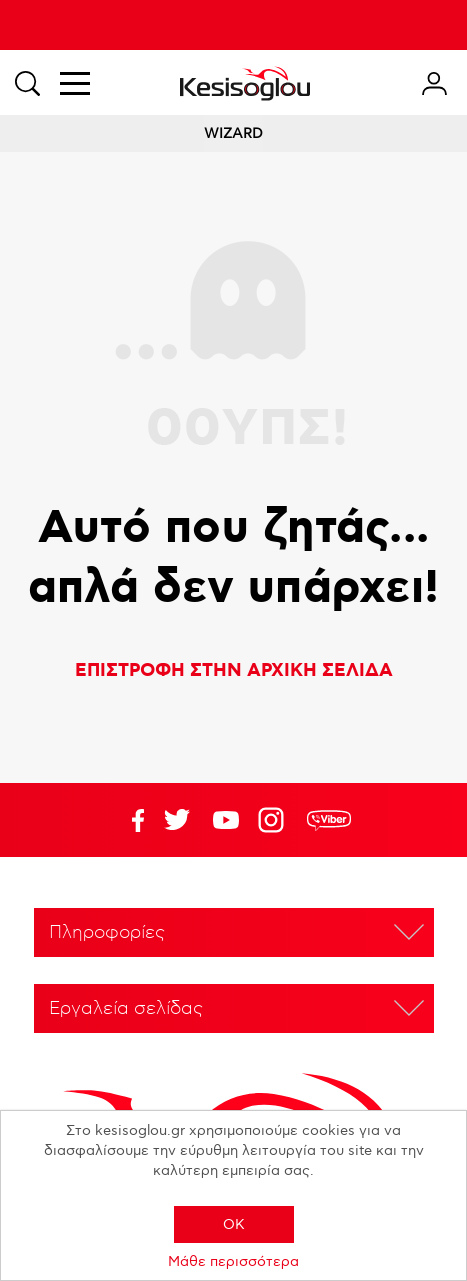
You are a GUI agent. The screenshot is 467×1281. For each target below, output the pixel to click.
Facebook (128, 820)
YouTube (177, 820)
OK (234, 1224)
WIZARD (233, 133)
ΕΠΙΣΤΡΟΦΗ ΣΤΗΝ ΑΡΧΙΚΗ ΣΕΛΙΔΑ (234, 671)
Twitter (226, 820)
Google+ (275, 820)
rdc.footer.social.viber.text (329, 820)
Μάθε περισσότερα (233, 1261)
